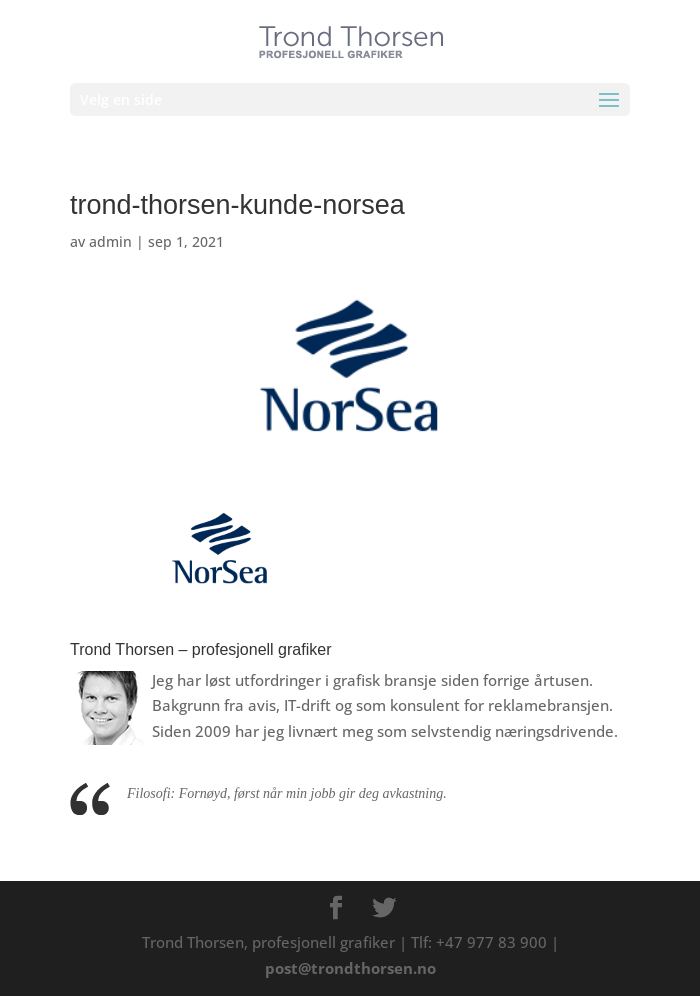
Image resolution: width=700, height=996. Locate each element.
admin (110, 241)
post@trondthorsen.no (350, 968)
